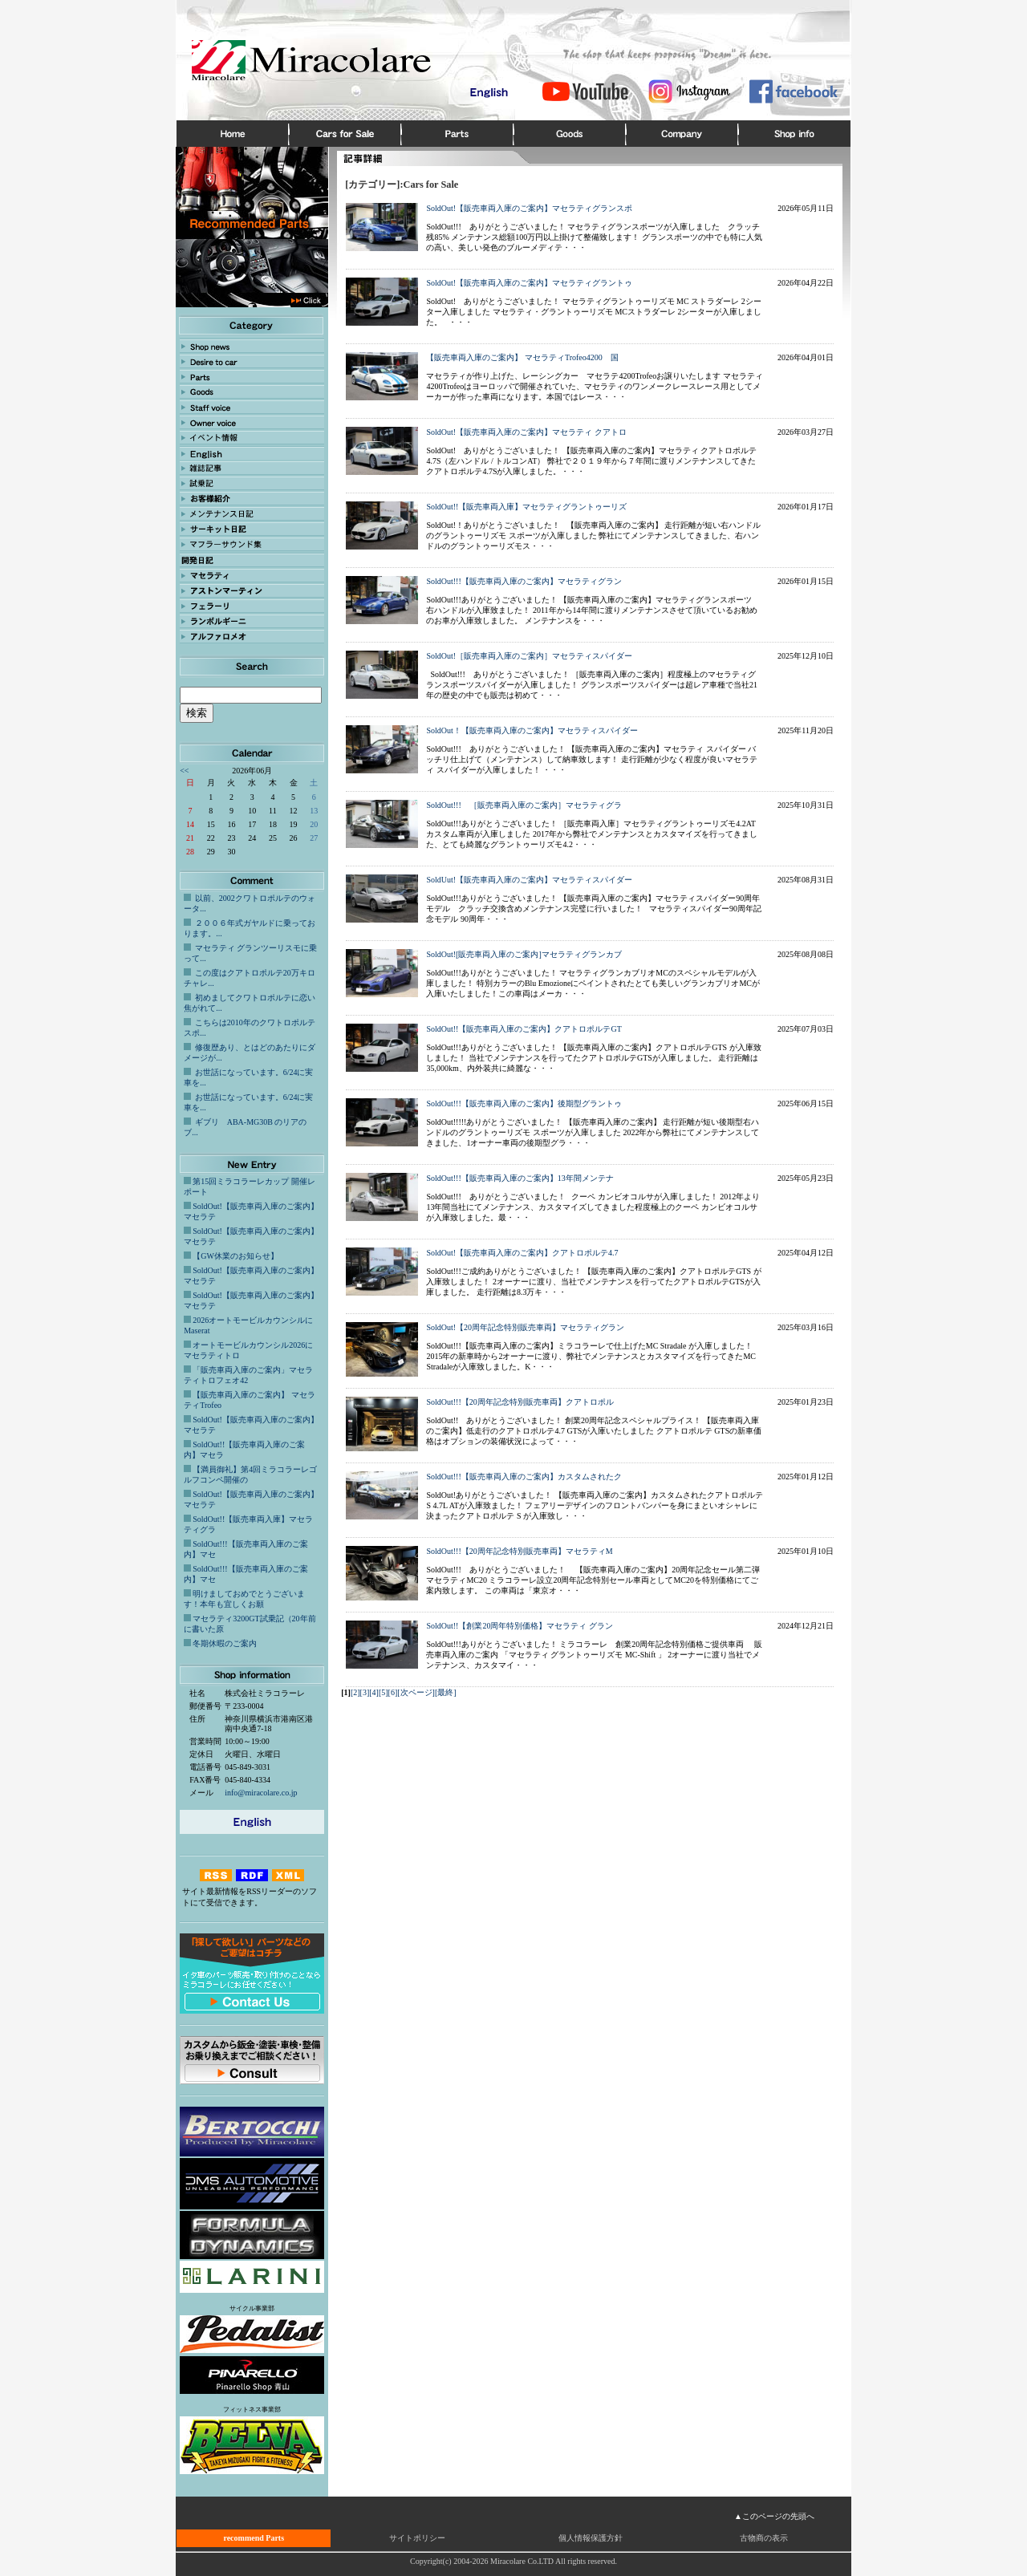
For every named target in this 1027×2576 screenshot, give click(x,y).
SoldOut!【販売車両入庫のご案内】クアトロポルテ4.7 (522, 1252)
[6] (393, 1692)
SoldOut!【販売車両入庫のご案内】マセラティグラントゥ (529, 282)
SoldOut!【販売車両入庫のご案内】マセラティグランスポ (529, 208)
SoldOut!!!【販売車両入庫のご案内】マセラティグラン (523, 581)
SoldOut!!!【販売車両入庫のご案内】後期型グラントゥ (523, 1103)
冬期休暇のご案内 (225, 1643)
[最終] (446, 1692)
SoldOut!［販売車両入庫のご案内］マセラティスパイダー (529, 655)
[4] (374, 1692)
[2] (355, 1692)
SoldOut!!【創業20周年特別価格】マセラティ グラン (519, 1625)
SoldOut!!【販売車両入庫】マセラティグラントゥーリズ (526, 506)
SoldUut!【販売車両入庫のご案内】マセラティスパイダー (529, 879)
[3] (365, 1692)
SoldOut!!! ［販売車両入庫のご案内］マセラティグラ (523, 805)
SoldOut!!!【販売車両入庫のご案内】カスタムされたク (523, 1476)
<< (184, 770)
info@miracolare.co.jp (261, 1792)
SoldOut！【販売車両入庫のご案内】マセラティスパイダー (531, 730)
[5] (383, 1692)
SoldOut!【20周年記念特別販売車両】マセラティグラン (525, 1327)
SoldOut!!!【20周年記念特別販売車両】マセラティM (519, 1551)
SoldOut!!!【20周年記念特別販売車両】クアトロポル (519, 1402)
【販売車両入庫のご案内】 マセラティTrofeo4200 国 (522, 357)
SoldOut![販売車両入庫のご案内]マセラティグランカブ (523, 954)
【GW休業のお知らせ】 (235, 1255)
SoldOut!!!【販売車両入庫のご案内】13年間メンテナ (519, 1178)
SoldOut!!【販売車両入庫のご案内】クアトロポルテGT (523, 1028)
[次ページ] (416, 1692)
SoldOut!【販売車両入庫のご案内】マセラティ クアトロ (526, 432)
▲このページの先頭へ (774, 2516)
